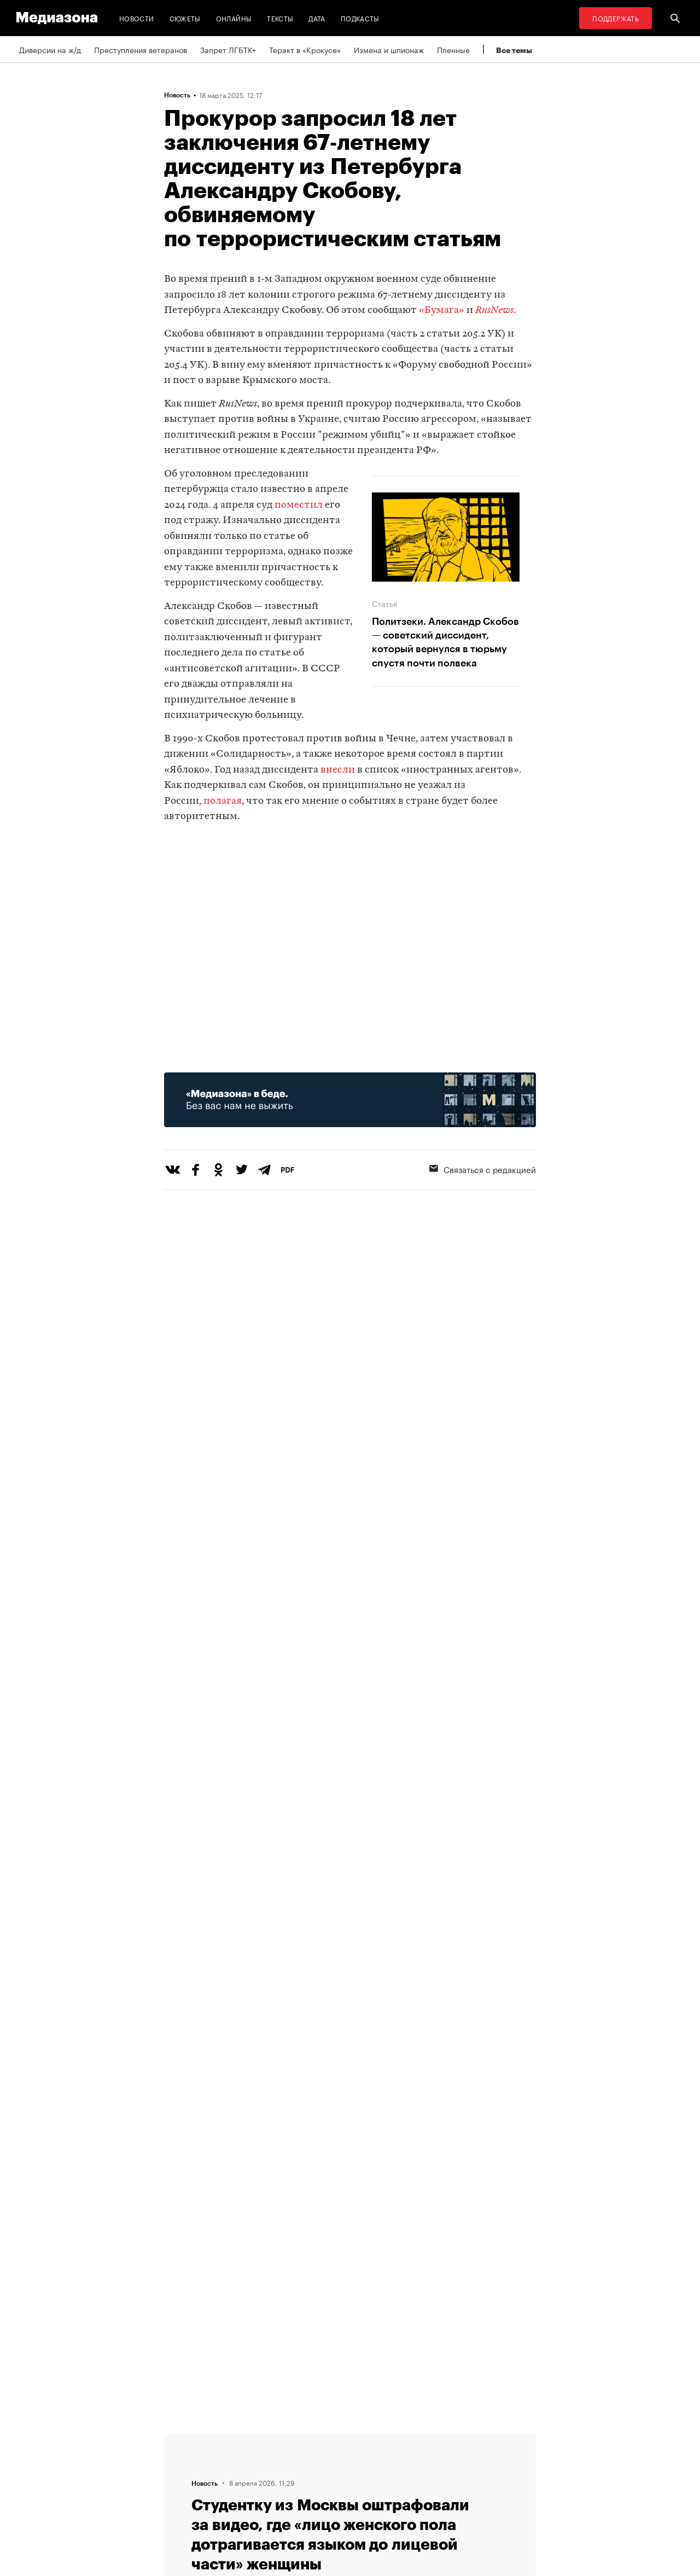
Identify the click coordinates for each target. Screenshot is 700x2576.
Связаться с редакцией (482, 1168)
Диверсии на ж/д (50, 49)
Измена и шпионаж (389, 49)
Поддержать (615, 18)
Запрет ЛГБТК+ (228, 49)
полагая (222, 801)
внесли (337, 770)
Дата (316, 18)
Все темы (514, 50)
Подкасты (360, 18)
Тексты (280, 18)
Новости (136, 18)
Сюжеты (185, 18)
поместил (299, 505)
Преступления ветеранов (140, 49)
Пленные (453, 49)
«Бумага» (441, 310)
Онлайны (234, 18)
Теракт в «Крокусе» (305, 49)
